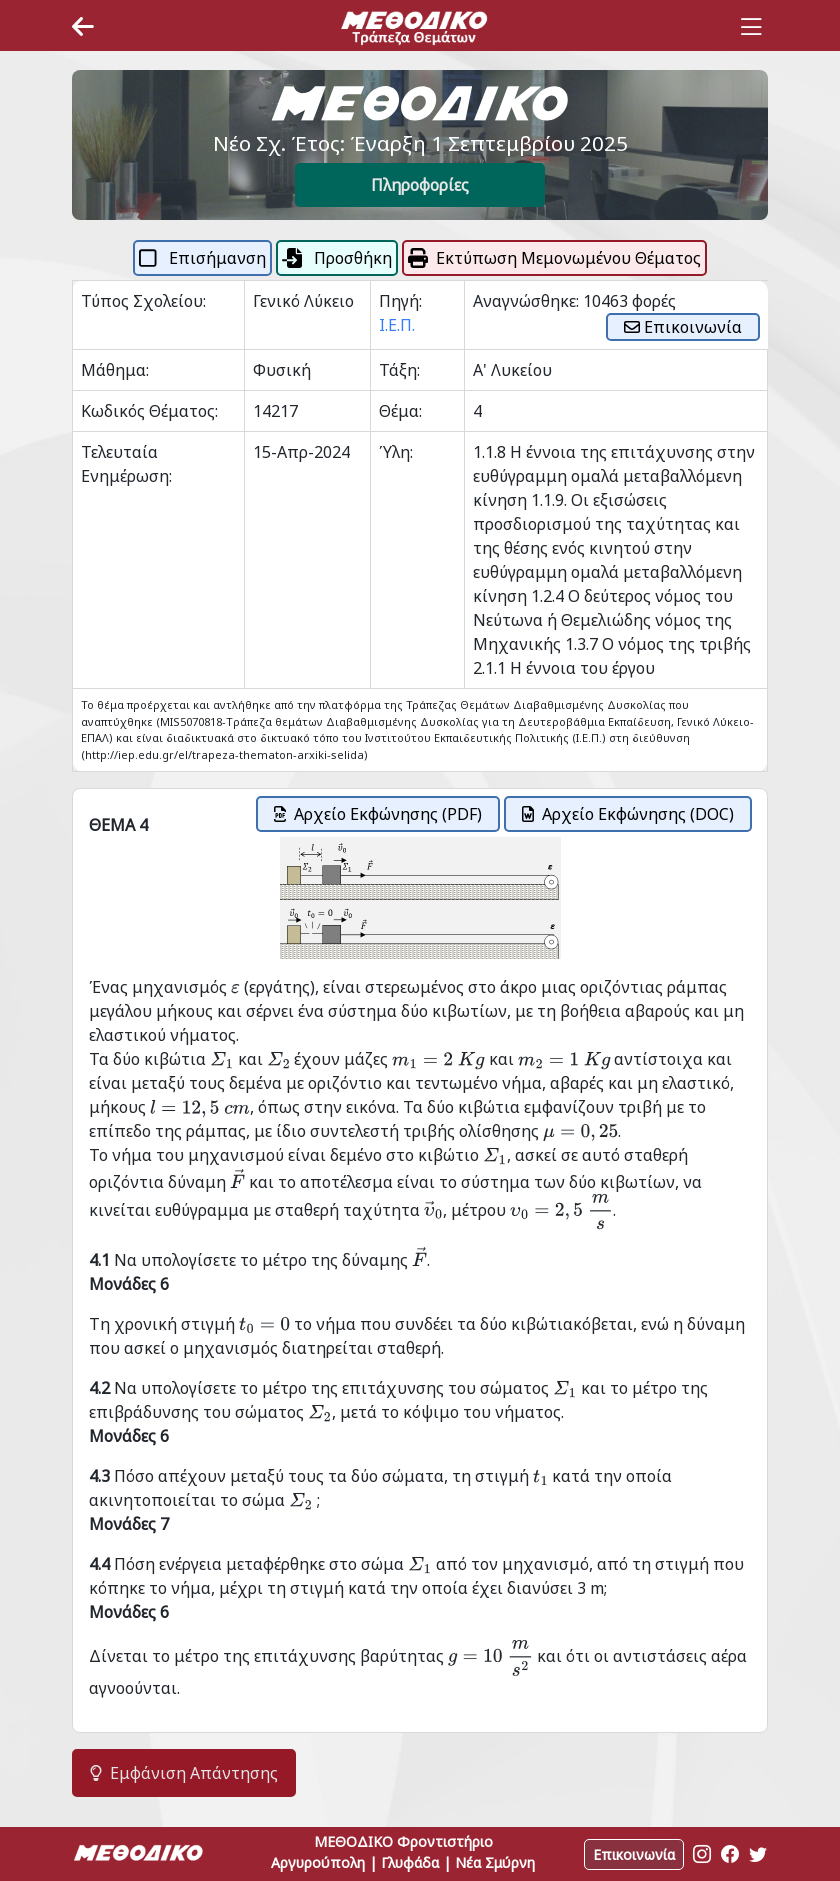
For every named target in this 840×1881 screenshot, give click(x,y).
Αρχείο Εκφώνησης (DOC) (628, 814)
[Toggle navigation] (751, 27)
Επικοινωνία (683, 327)
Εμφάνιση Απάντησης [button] (184, 1773)
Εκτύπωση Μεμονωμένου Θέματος (554, 258)
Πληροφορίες (420, 185)
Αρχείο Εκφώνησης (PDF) (378, 814)
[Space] (414, 27)
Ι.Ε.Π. (397, 325)
